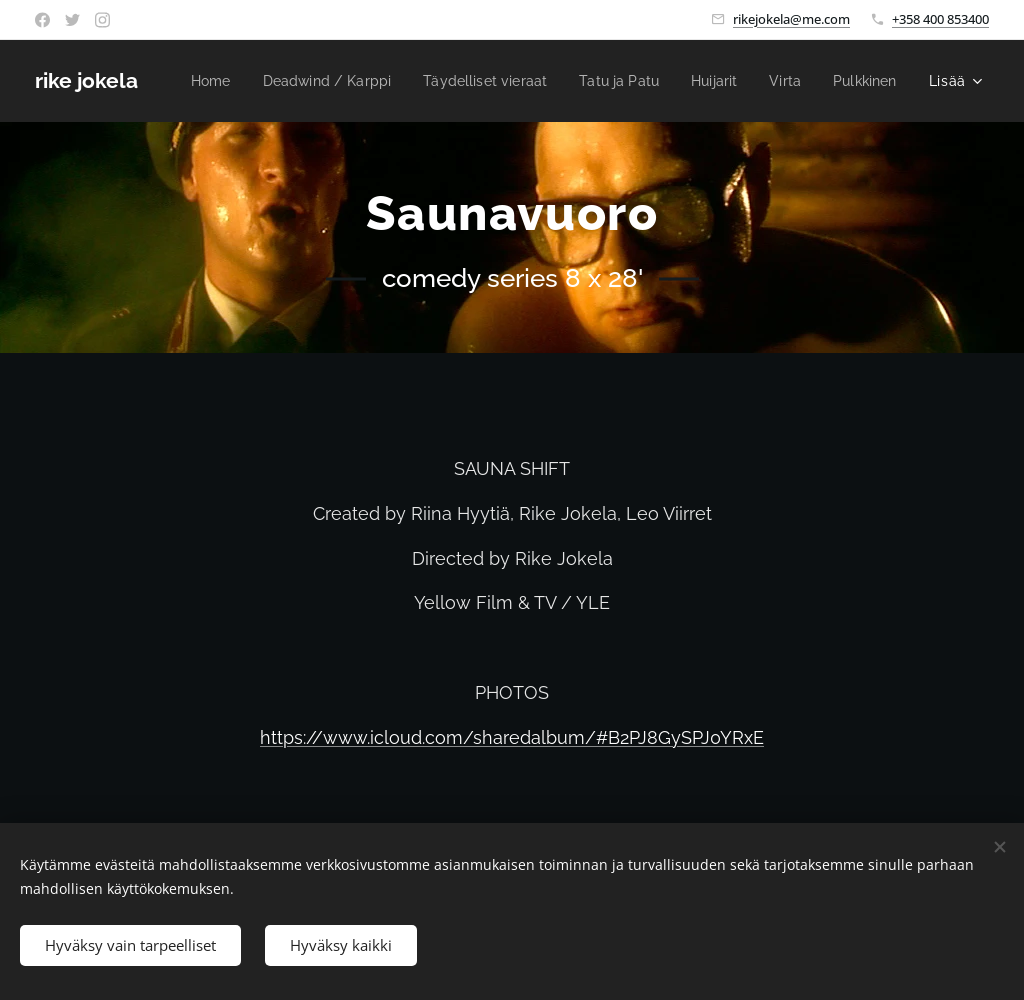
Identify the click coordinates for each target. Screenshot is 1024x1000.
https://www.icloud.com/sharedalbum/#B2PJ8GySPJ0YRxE (512, 737)
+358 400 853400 (940, 19)
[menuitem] (277, 81)
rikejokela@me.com (791, 19)
